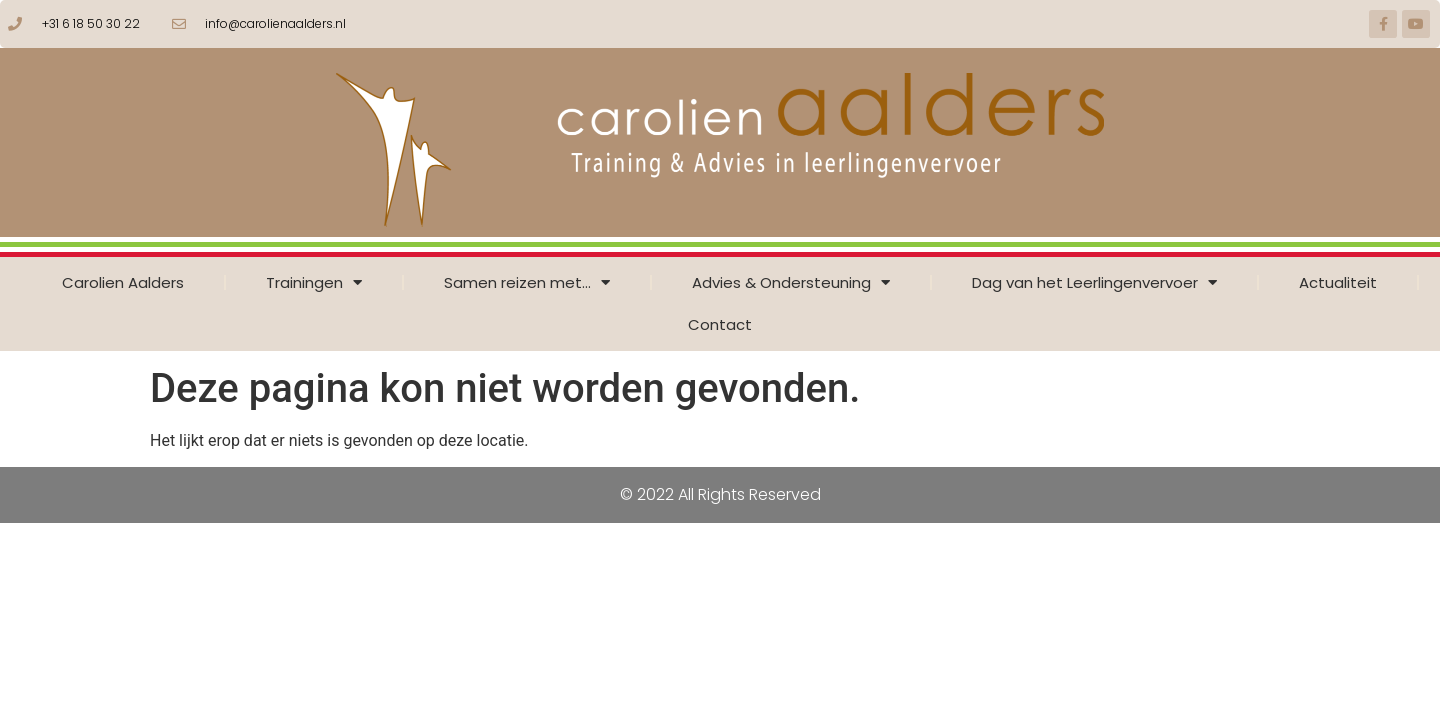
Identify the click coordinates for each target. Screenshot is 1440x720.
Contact (720, 324)
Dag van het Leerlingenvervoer (1094, 282)
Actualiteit (1338, 282)
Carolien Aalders (123, 282)
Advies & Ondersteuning (791, 282)
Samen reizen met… (527, 282)
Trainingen (314, 282)
